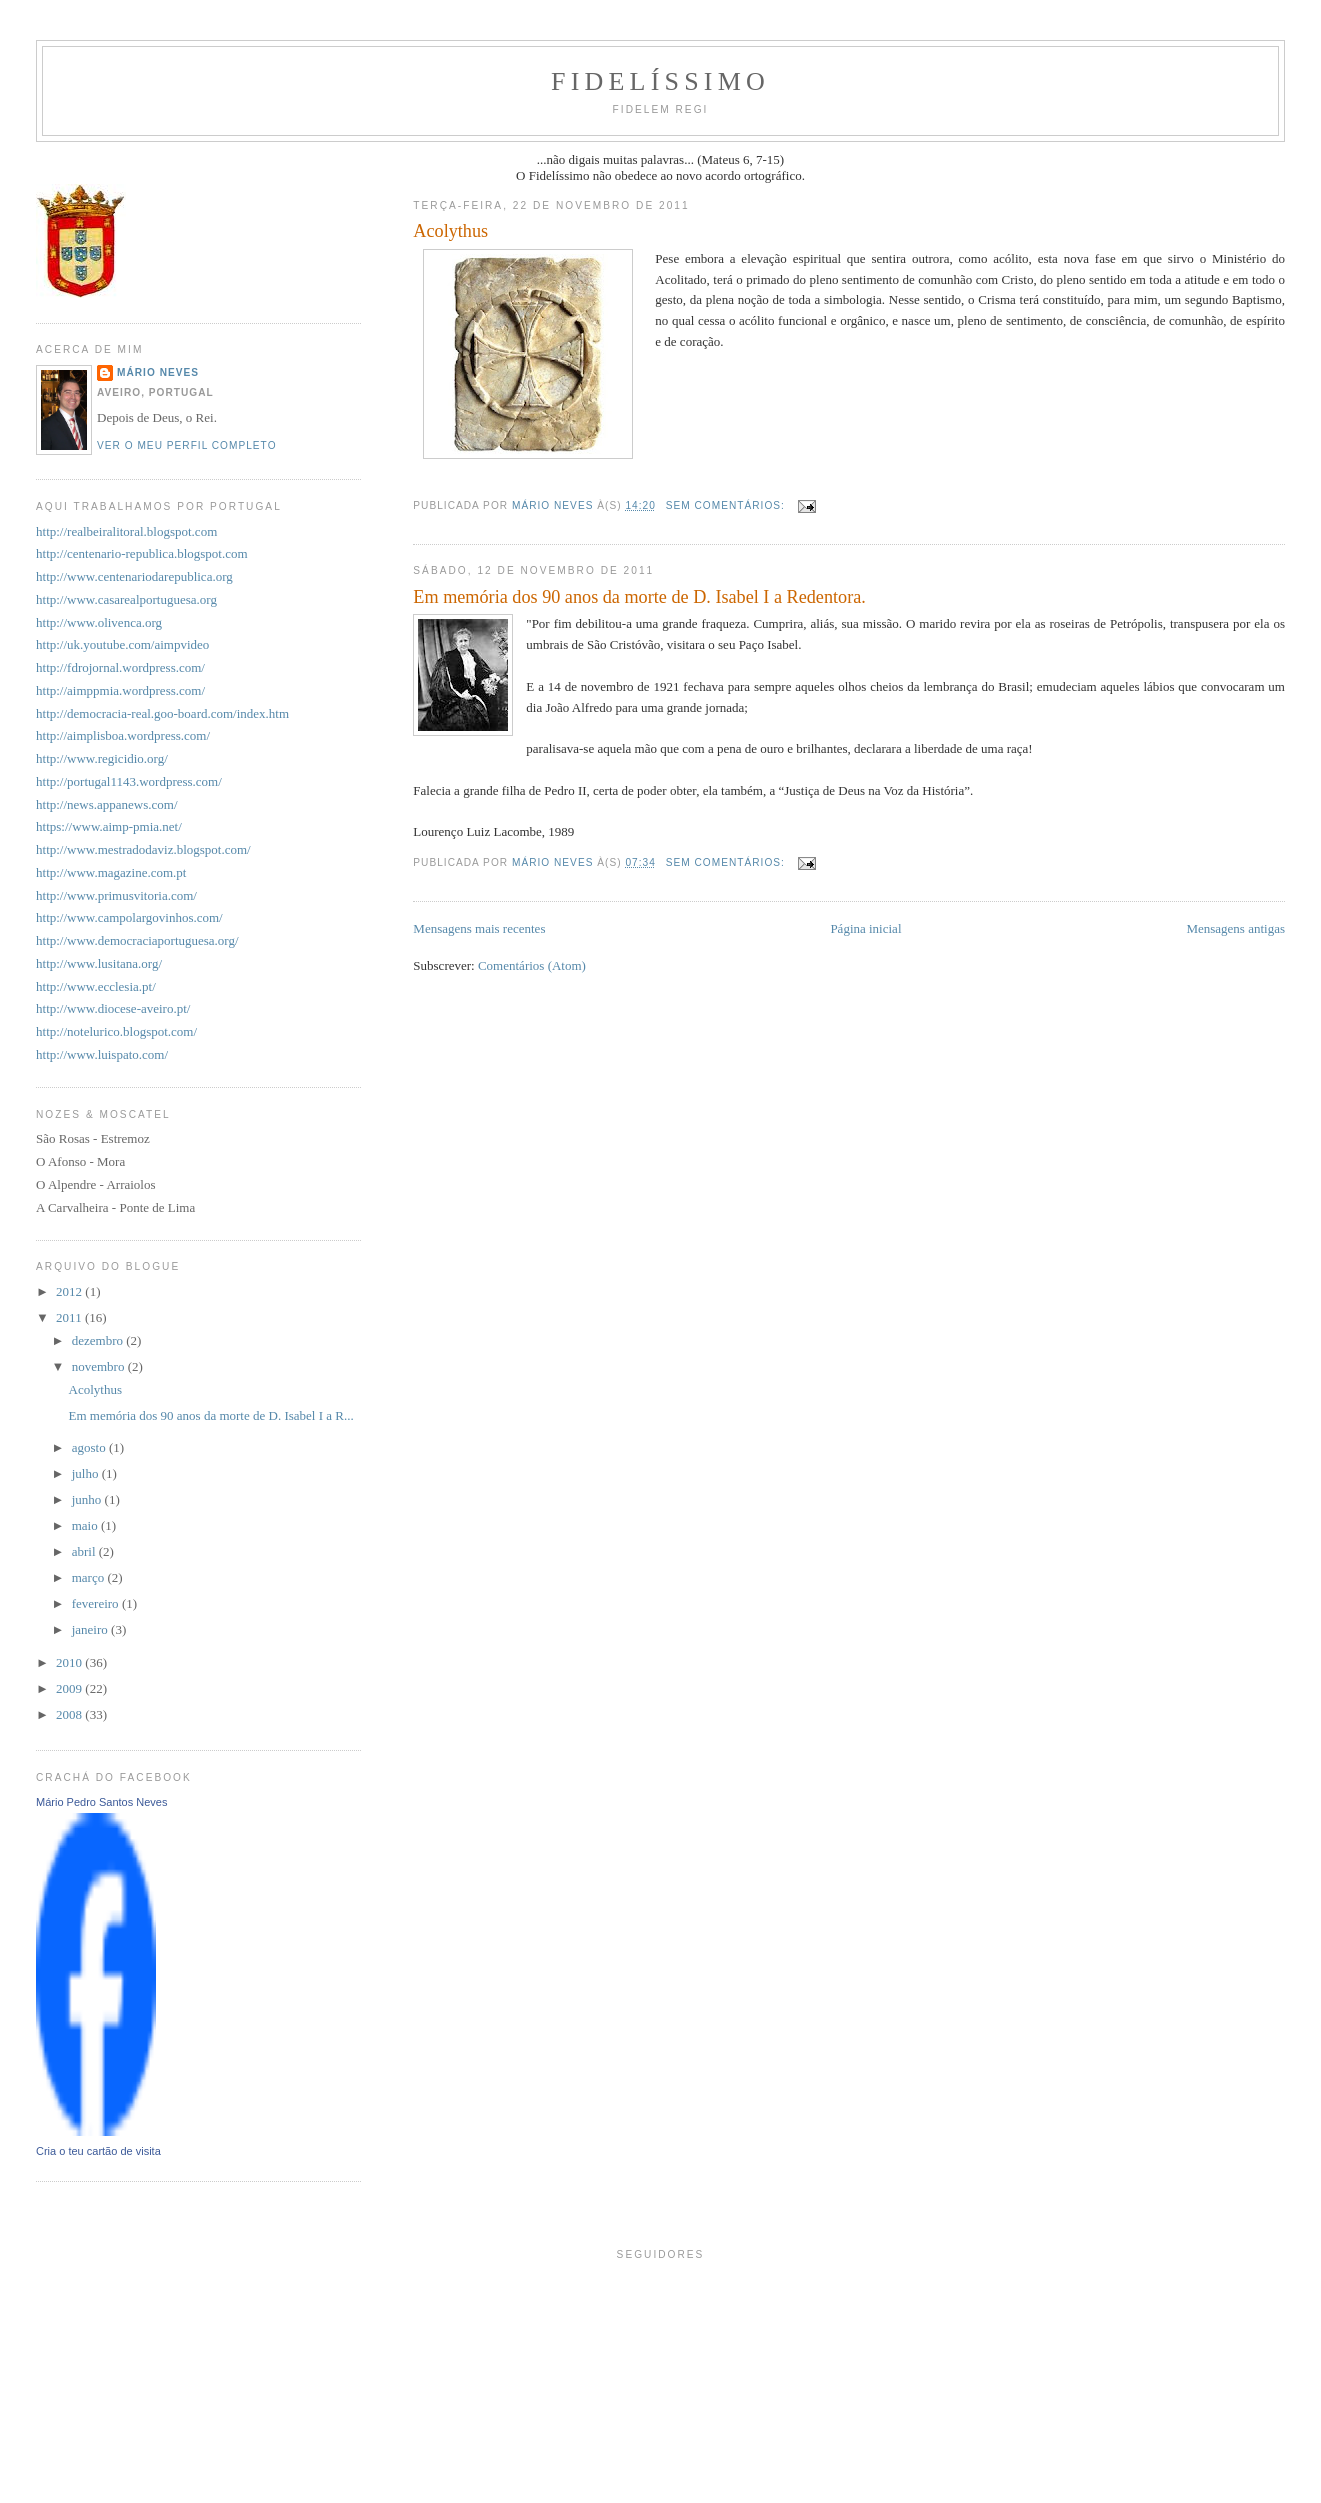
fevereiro (97, 1603)
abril (85, 1551)
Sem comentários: (727, 505)
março (90, 1577)
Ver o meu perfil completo (187, 445)
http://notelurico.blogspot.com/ (116, 1031)
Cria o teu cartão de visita (98, 2151)
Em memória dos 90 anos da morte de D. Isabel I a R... (211, 1415)
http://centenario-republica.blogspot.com (142, 553)
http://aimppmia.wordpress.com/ (120, 690)
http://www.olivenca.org (99, 622)
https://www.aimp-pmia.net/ (109, 826)
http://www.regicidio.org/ (102, 758)
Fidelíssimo (660, 81)
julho (87, 1473)
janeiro (91, 1629)
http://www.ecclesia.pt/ (96, 986)
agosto (90, 1447)
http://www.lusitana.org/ (99, 963)
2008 (70, 1714)
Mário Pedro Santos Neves (101, 1802)
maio (86, 1525)
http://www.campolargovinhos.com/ (129, 917)
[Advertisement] (661, 2457)
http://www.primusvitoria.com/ (116, 895)
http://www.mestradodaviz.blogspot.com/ (143, 849)
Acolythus (450, 231)
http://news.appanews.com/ (107, 804)
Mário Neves (158, 372)
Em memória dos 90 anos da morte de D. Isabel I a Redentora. (639, 597)
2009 (70, 1688)
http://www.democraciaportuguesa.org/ (137, 940)
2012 (70, 1291)
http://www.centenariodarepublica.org (134, 576)
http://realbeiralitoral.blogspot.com (126, 531)
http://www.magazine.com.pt (111, 872)
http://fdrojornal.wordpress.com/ (120, 667)
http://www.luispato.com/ (102, 1054)
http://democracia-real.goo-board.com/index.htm (162, 713)
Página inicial (865, 928)
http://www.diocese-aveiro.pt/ (113, 1008)
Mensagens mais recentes (479, 928)
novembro (100, 1366)
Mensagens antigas (1235, 928)
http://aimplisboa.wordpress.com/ (123, 735)
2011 (70, 1317)
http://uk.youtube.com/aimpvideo (122, 644)
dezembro (99, 1340)
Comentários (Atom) (532, 965)
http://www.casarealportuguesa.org (126, 599)
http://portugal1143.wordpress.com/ (129, 781)
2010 (70, 1662)
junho (88, 1499)
